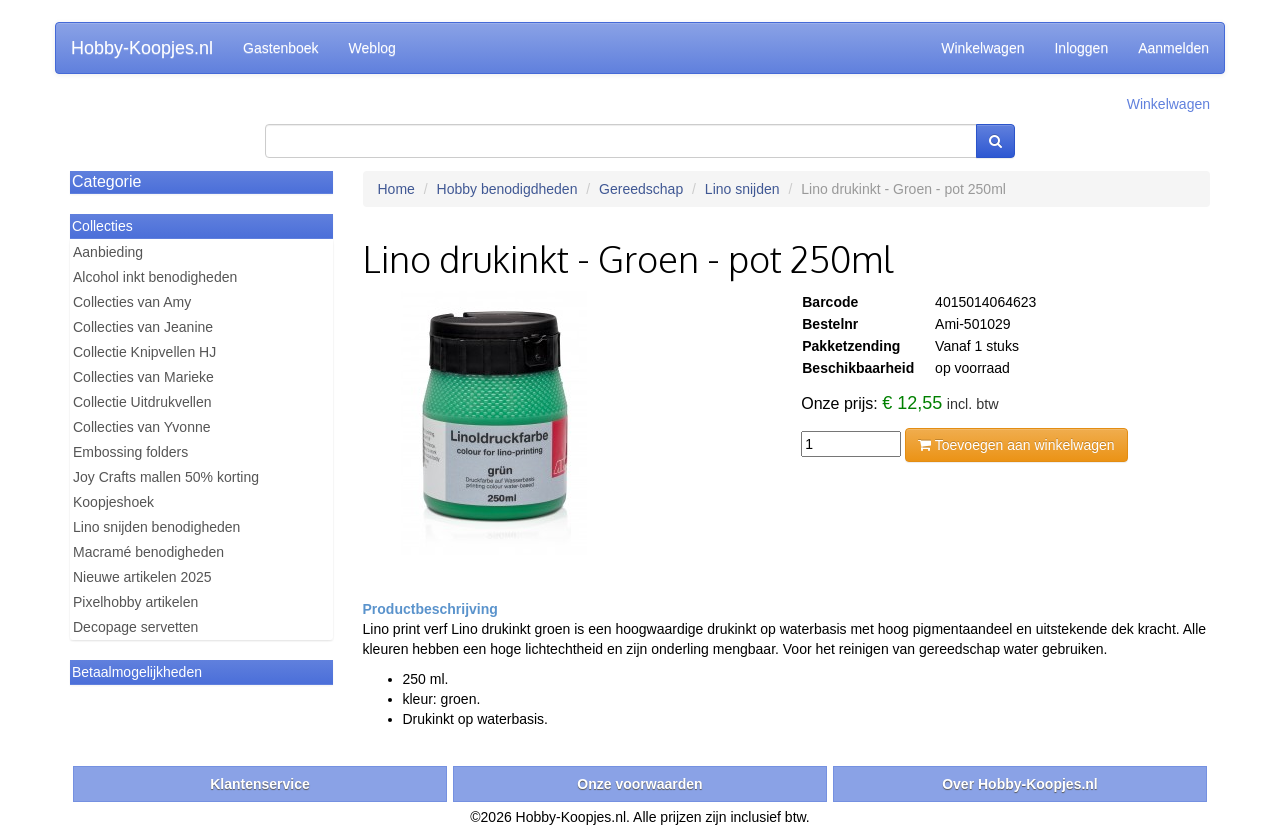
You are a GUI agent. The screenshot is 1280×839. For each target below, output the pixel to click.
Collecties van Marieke (143, 377)
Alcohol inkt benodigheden (155, 277)
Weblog (372, 48)
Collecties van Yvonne (142, 427)
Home (396, 189)
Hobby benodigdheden (507, 189)
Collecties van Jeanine (143, 327)
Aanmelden (1173, 48)
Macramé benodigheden (148, 552)
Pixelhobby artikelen (135, 602)
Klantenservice (260, 784)
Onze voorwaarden (639, 784)
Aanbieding (108, 252)
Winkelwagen (982, 48)
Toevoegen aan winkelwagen (1016, 445)
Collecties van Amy (132, 302)
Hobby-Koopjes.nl (142, 48)
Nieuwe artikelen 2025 (142, 577)
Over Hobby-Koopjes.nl (1020, 784)
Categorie (106, 181)
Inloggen (1081, 48)
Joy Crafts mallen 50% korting (166, 477)
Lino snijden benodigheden (156, 527)
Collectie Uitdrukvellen (142, 402)
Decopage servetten (135, 627)
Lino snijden (742, 189)
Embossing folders (130, 452)
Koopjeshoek (113, 502)
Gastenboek (281, 48)
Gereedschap (641, 189)
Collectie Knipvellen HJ (144, 352)
